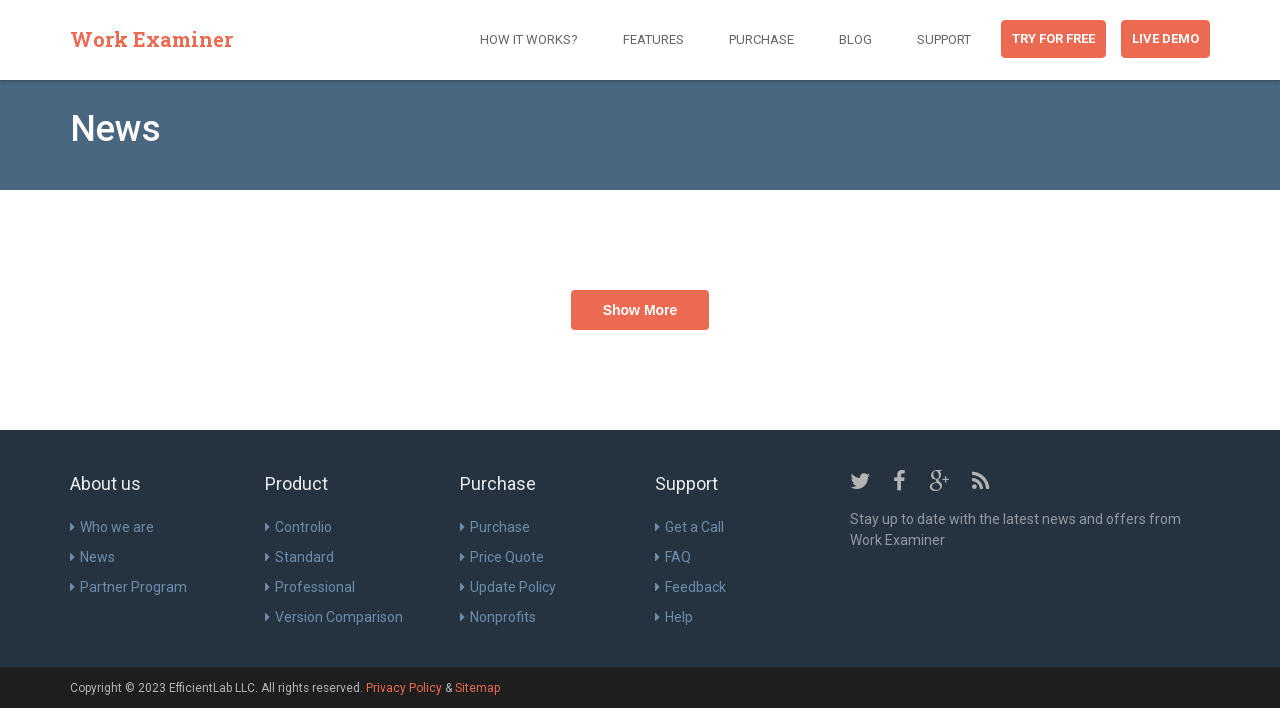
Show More (640, 310)
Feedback (690, 587)
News (92, 557)
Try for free (1053, 38)
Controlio (298, 527)
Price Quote (502, 557)
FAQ (673, 557)
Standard (299, 557)
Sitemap (477, 688)
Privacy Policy (404, 688)
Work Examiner (151, 39)
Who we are (112, 527)
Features (653, 39)
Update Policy (508, 587)
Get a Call (689, 527)
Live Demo (1165, 38)
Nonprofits (498, 617)
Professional (310, 587)
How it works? (529, 39)
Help (674, 617)
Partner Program (128, 587)
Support (944, 39)
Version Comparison (334, 617)
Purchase (761, 39)
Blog (855, 39)
